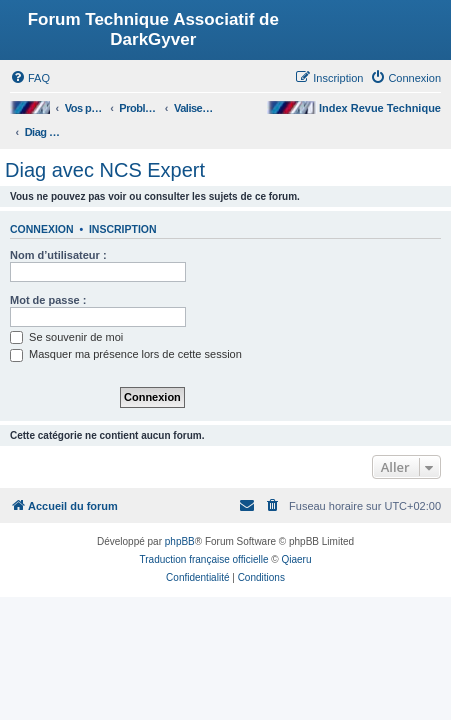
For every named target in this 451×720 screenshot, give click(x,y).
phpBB (180, 541)
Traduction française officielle (204, 559)
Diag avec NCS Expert (105, 170)
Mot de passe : (48, 300)
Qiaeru (296, 559)
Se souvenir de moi (66, 337)
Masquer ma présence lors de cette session (126, 354)
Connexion (42, 229)
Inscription (123, 229)
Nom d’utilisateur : (58, 255)
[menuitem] (30, 78)
